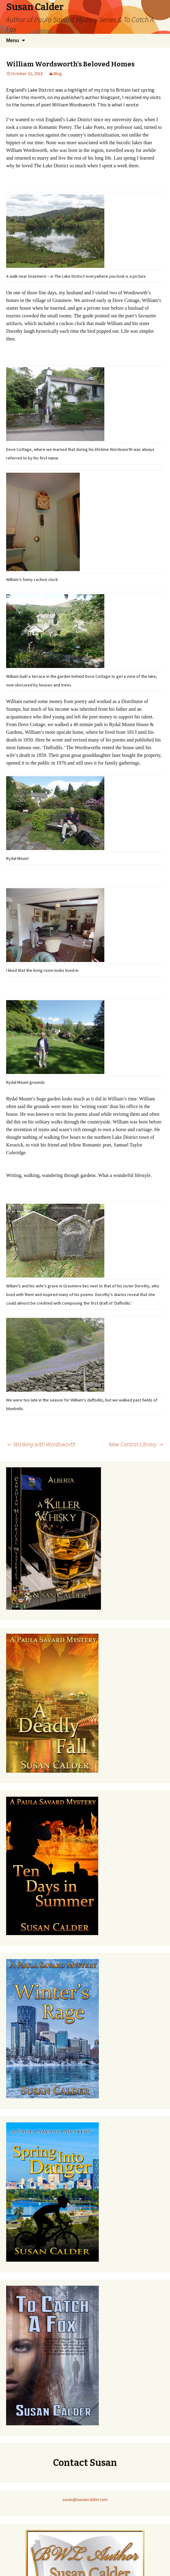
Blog (58, 73)
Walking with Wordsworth (40, 1444)
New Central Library (136, 1444)
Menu (12, 40)
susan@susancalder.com (85, 2499)
